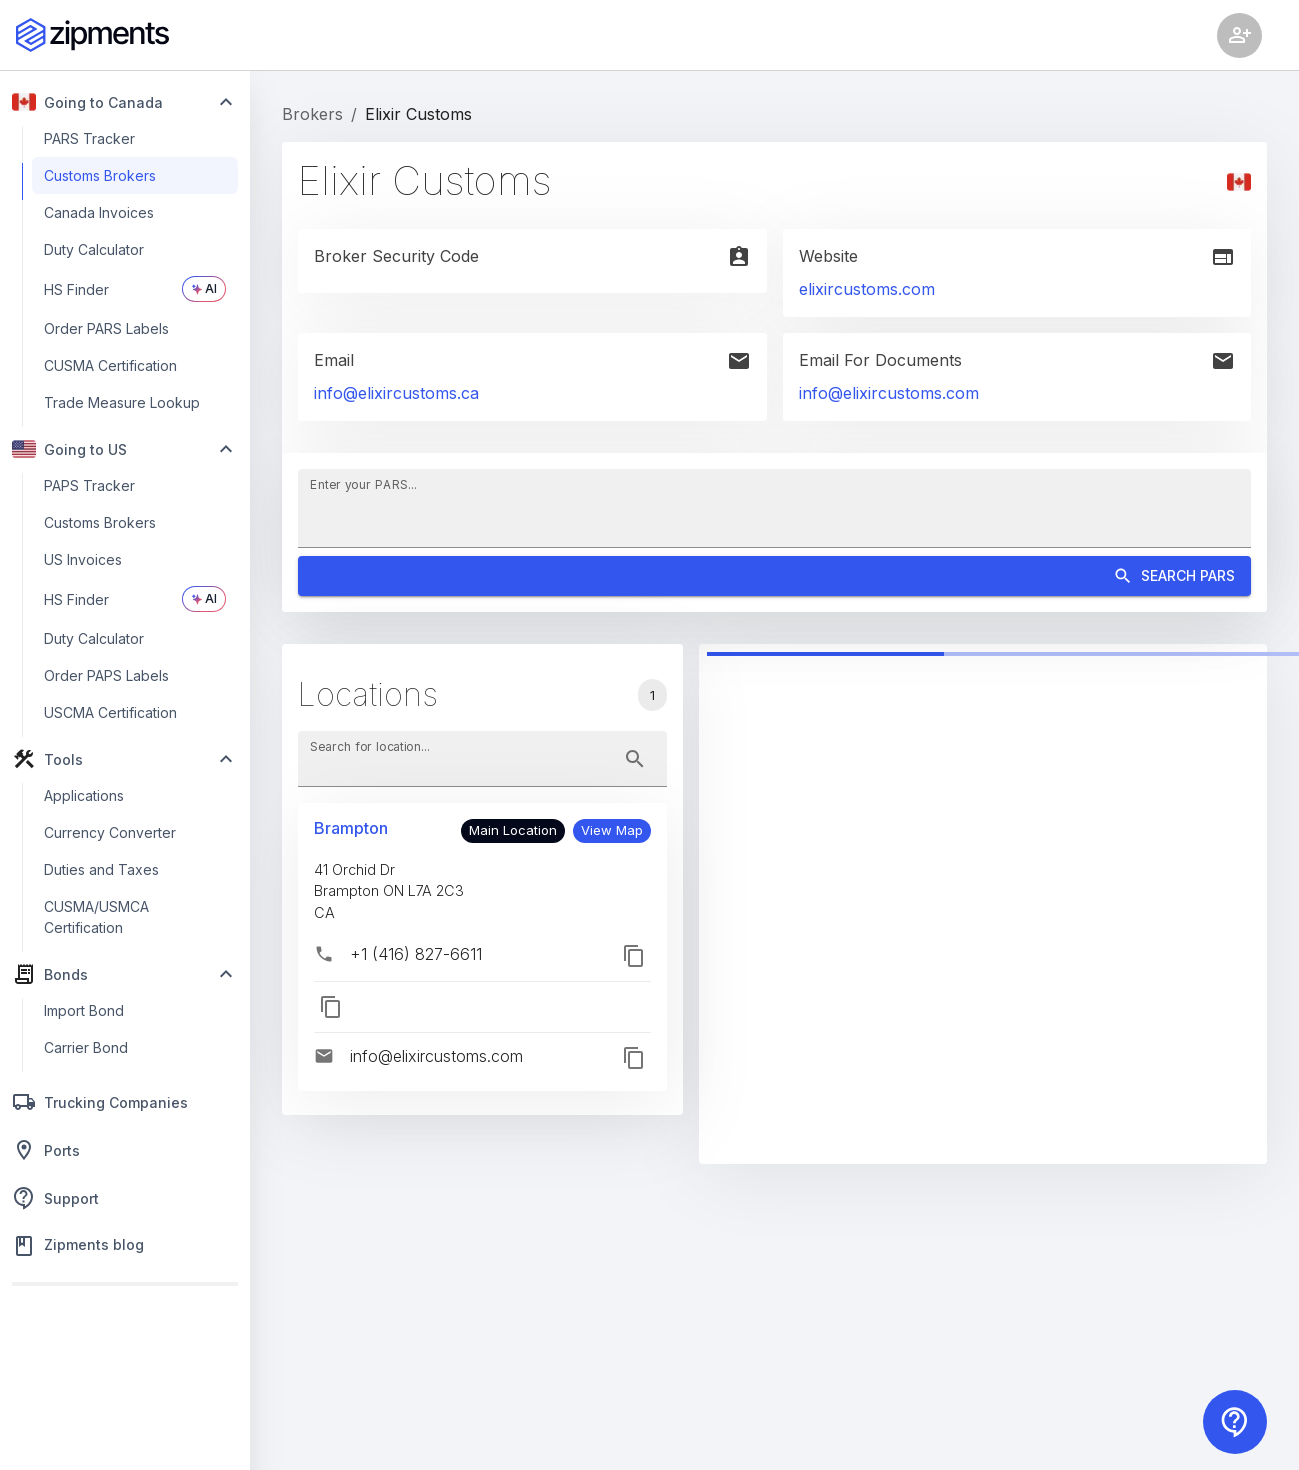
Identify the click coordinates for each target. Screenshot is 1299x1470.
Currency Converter (110, 832)
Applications (84, 795)
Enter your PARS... (363, 483)
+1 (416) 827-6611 (416, 954)
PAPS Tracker (89, 485)
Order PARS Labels (106, 328)
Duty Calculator (94, 249)
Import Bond (84, 1010)
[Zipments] (92, 35)
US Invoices (83, 559)
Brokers (312, 114)
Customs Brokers (100, 175)
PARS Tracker (89, 138)
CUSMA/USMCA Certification (96, 917)
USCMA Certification (110, 712)
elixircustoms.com (867, 289)
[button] (612, 831)
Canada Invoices (99, 212)
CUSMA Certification (110, 365)
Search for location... (370, 745)
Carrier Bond (86, 1047)
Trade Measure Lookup (122, 402)
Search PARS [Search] (774, 576)
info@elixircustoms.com (889, 393)
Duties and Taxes (101, 869)
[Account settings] (1239, 35)
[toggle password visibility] (635, 759)
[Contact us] (1235, 1422)
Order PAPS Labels (106, 675)
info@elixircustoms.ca (396, 393)
